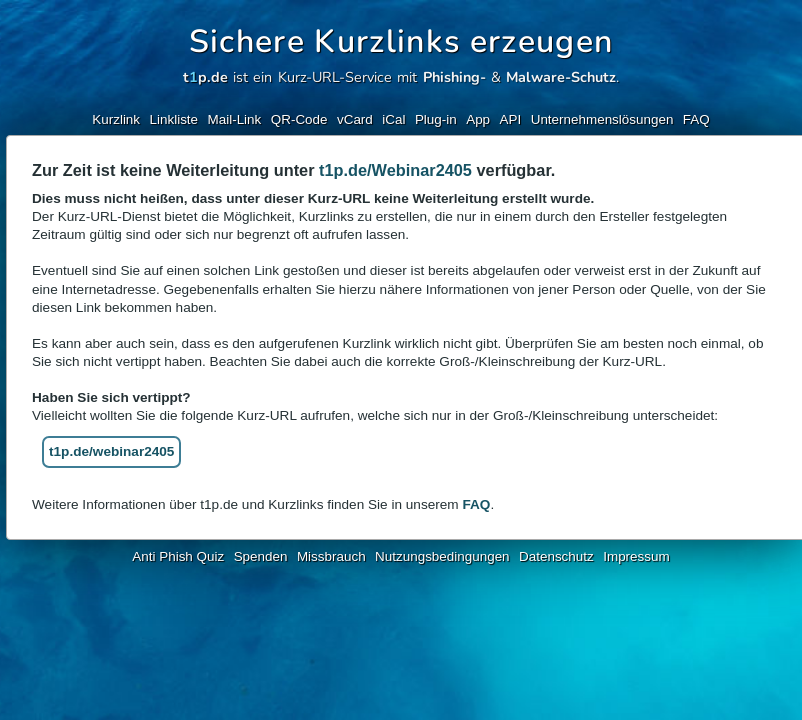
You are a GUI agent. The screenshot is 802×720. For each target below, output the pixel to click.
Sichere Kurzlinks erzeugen (401, 41)
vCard (355, 119)
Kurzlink (116, 119)
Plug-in (436, 119)
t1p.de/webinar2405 (111, 451)
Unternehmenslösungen (602, 119)
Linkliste (174, 119)
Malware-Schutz (561, 77)
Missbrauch (331, 556)
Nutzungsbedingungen (442, 556)
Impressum (636, 556)
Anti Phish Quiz (178, 556)
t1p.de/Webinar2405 (395, 170)
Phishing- (454, 77)
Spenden (261, 556)
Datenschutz (556, 556)
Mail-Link (235, 119)
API (511, 119)
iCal (393, 119)
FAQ (696, 119)
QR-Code (299, 119)
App (478, 119)
